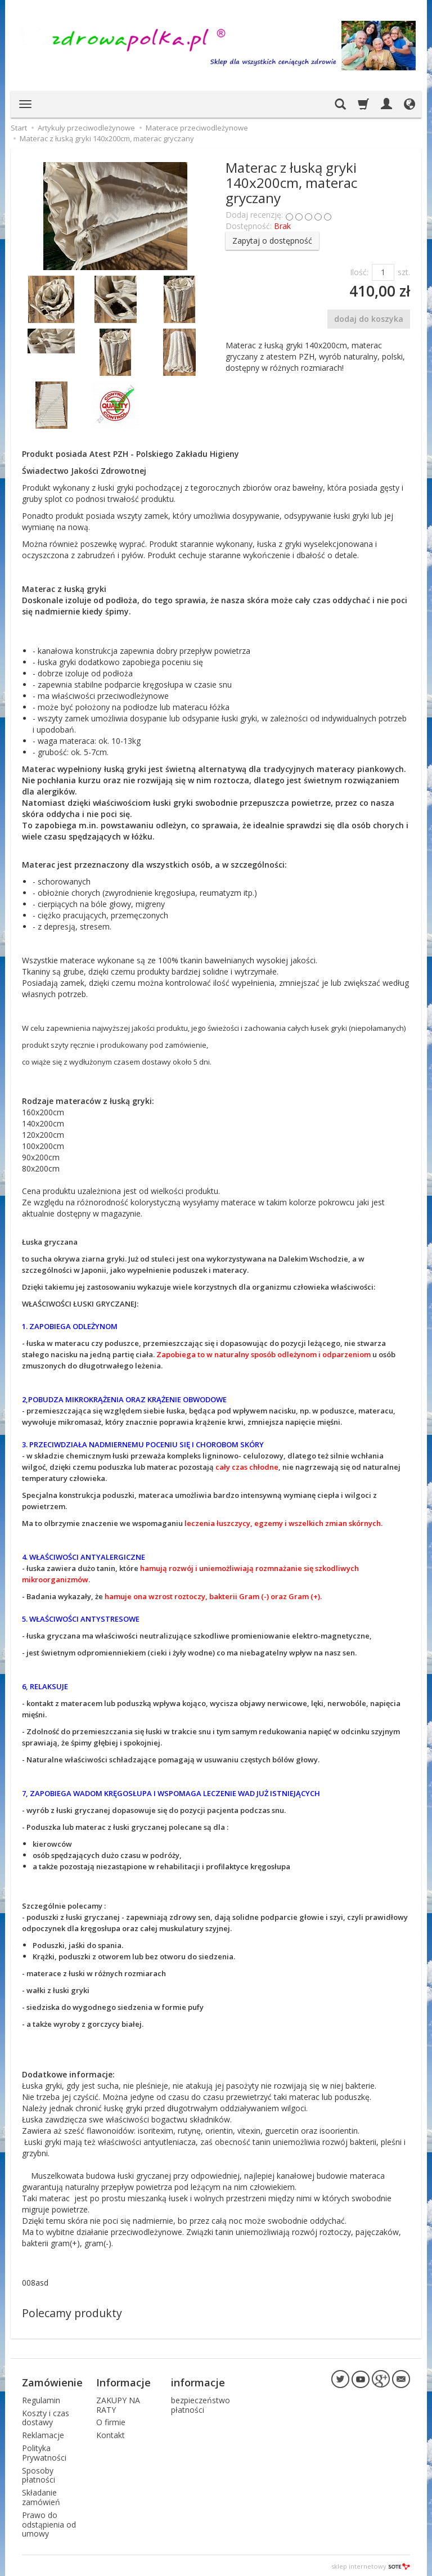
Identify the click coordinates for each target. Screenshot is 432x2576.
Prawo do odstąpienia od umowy (49, 2523)
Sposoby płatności (38, 2473)
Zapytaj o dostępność (272, 240)
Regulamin (41, 2398)
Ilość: (359, 272)
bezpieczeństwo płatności (200, 2403)
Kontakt (110, 2434)
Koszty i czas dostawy (45, 2416)
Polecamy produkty (72, 2313)
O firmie (110, 2421)
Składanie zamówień (41, 2496)
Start (19, 128)
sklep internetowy (370, 2564)
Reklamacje (43, 2434)
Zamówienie (52, 2381)
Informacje (123, 2381)
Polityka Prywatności (44, 2451)
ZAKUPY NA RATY (118, 2403)
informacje (198, 2381)
